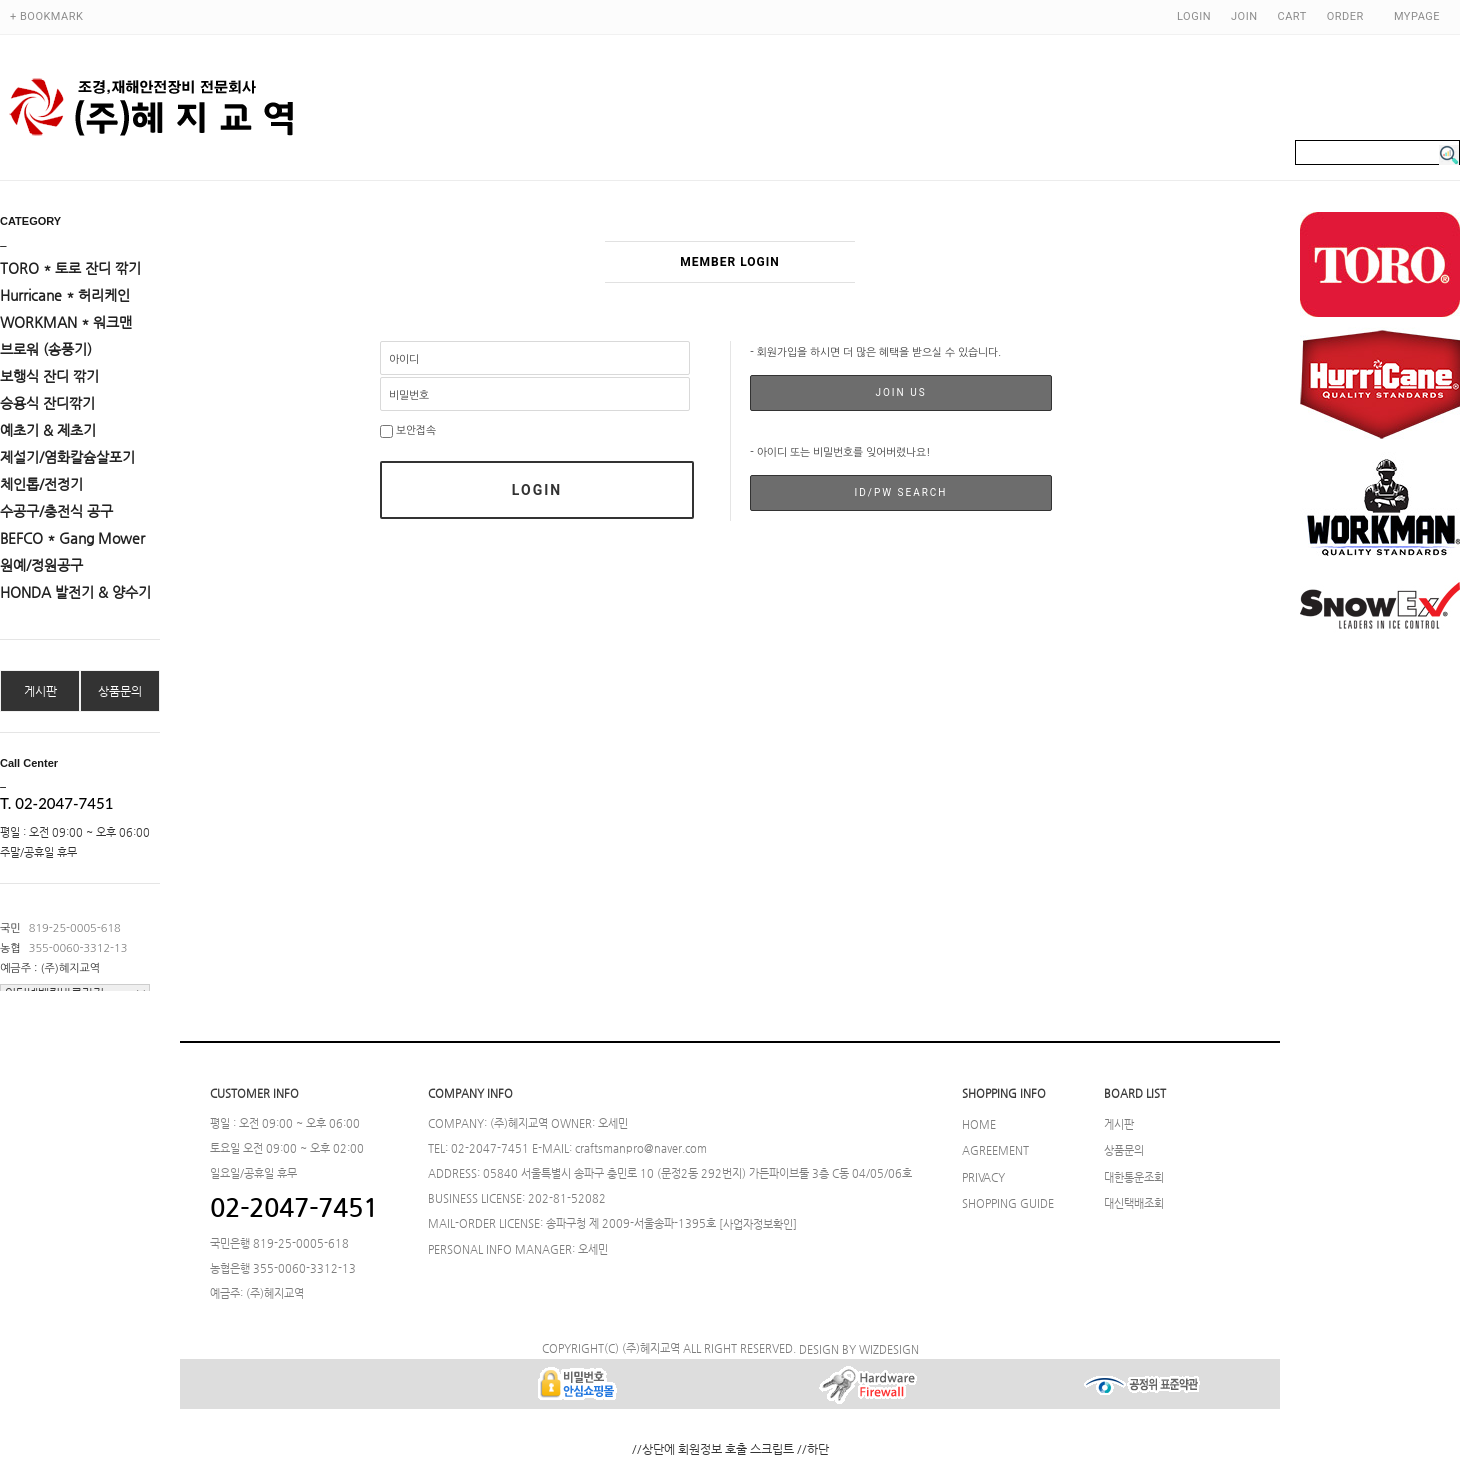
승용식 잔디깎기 (47, 403)
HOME (979, 1124)
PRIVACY (983, 1177)
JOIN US (900, 392)
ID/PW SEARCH (900, 492)
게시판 (40, 691)
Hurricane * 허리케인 (65, 295)
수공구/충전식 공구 (56, 511)
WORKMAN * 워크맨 (66, 322)
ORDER (1345, 16)
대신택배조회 (1134, 1203)
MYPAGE (1417, 16)
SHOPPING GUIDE (1008, 1203)
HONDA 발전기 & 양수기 (75, 592)
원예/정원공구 (41, 565)
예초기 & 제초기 (48, 430)
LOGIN (1194, 16)
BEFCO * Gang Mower (72, 538)
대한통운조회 (1134, 1177)
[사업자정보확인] (758, 1224)
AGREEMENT (995, 1151)
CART (1292, 16)
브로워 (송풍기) (46, 349)
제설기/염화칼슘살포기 (67, 457)
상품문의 (120, 691)
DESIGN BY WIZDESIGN (859, 1349)
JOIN (1244, 16)
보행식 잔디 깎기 (49, 376)
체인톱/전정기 (41, 484)
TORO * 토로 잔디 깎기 (70, 268)
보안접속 (408, 430)
